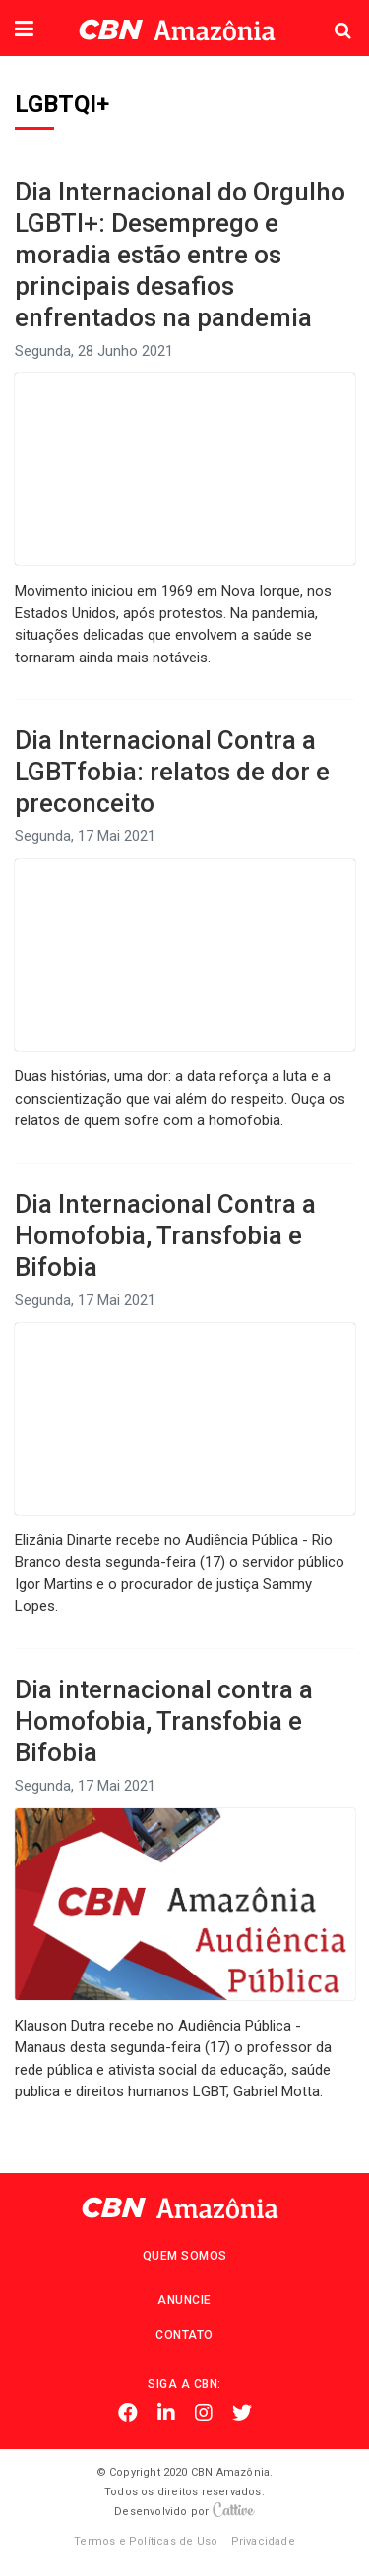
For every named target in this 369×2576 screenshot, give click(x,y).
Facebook (128, 2413)
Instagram (204, 2413)
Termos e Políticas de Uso (145, 2541)
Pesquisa (327, 15)
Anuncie (184, 2300)
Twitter (242, 2413)
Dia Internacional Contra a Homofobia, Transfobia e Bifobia (165, 1235)
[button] (24, 30)
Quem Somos (185, 2255)
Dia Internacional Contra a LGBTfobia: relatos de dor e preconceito (172, 771)
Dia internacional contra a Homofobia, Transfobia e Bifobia (164, 1721)
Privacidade (263, 2541)
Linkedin (166, 2413)
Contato (184, 2335)
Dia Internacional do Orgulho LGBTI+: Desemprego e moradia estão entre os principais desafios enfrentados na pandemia (180, 254)
